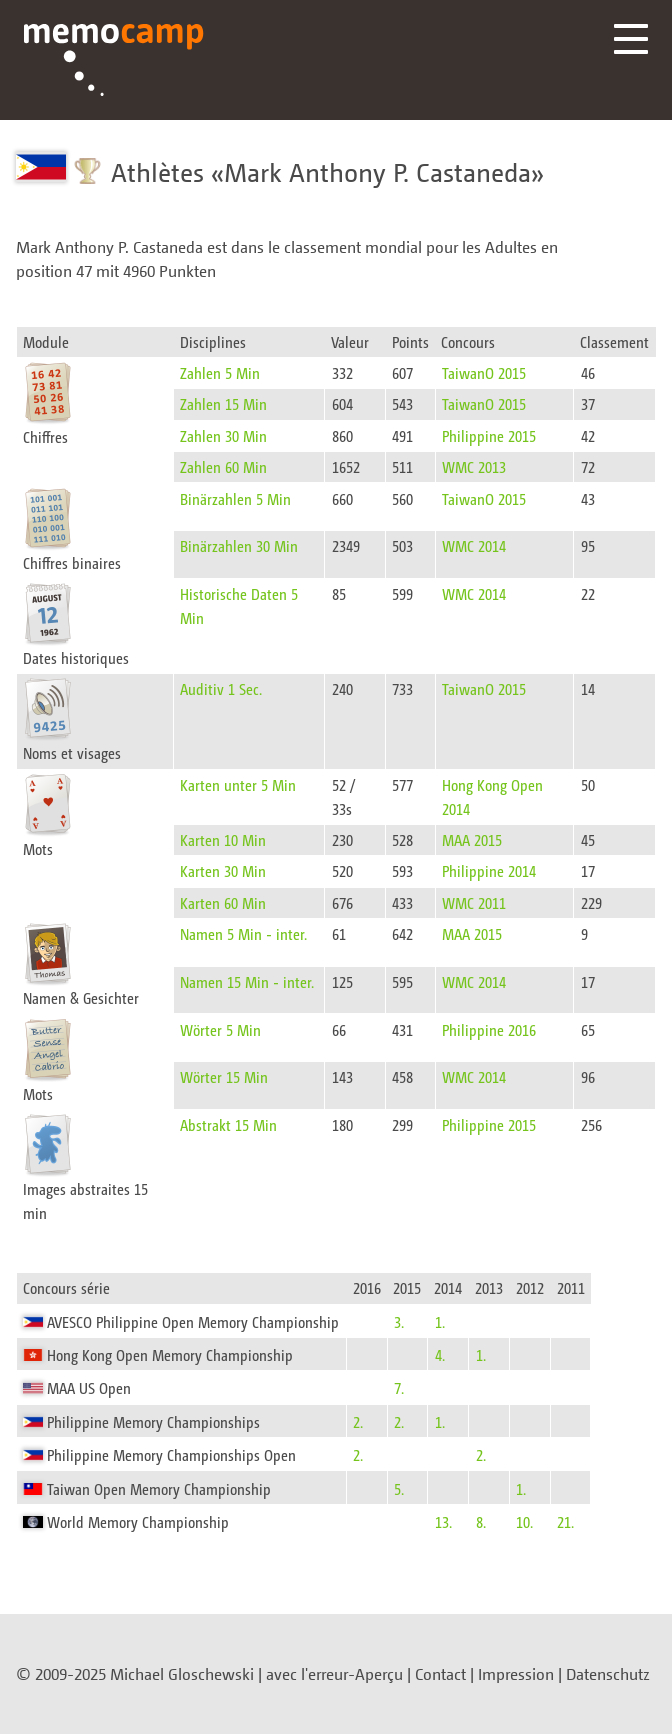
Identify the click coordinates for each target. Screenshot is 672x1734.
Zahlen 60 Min (223, 466)
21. (565, 1521)
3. (399, 1321)
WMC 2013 (474, 466)
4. (440, 1354)
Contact (440, 1674)
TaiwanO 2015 (484, 372)
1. (440, 1321)
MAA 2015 (472, 839)
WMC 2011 (474, 902)
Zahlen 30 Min (223, 435)
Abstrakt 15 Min (228, 1124)
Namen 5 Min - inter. (243, 933)
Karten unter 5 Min (238, 784)
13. (443, 1521)
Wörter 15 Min (224, 1076)
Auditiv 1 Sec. (221, 688)
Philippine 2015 (489, 435)
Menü (631, 39)
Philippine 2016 (489, 1029)
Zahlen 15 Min (223, 403)
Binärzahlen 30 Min (239, 545)
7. (399, 1387)
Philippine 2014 (489, 870)
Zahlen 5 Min (220, 372)
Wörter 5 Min (220, 1029)
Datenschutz (608, 1674)
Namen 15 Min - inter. (247, 981)
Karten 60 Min (223, 902)
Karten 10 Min (223, 839)
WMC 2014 (474, 545)
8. (481, 1521)
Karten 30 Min (223, 870)
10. (524, 1521)
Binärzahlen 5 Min (235, 498)
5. (399, 1488)
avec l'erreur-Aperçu (334, 1674)
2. (358, 1421)
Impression (516, 1674)
